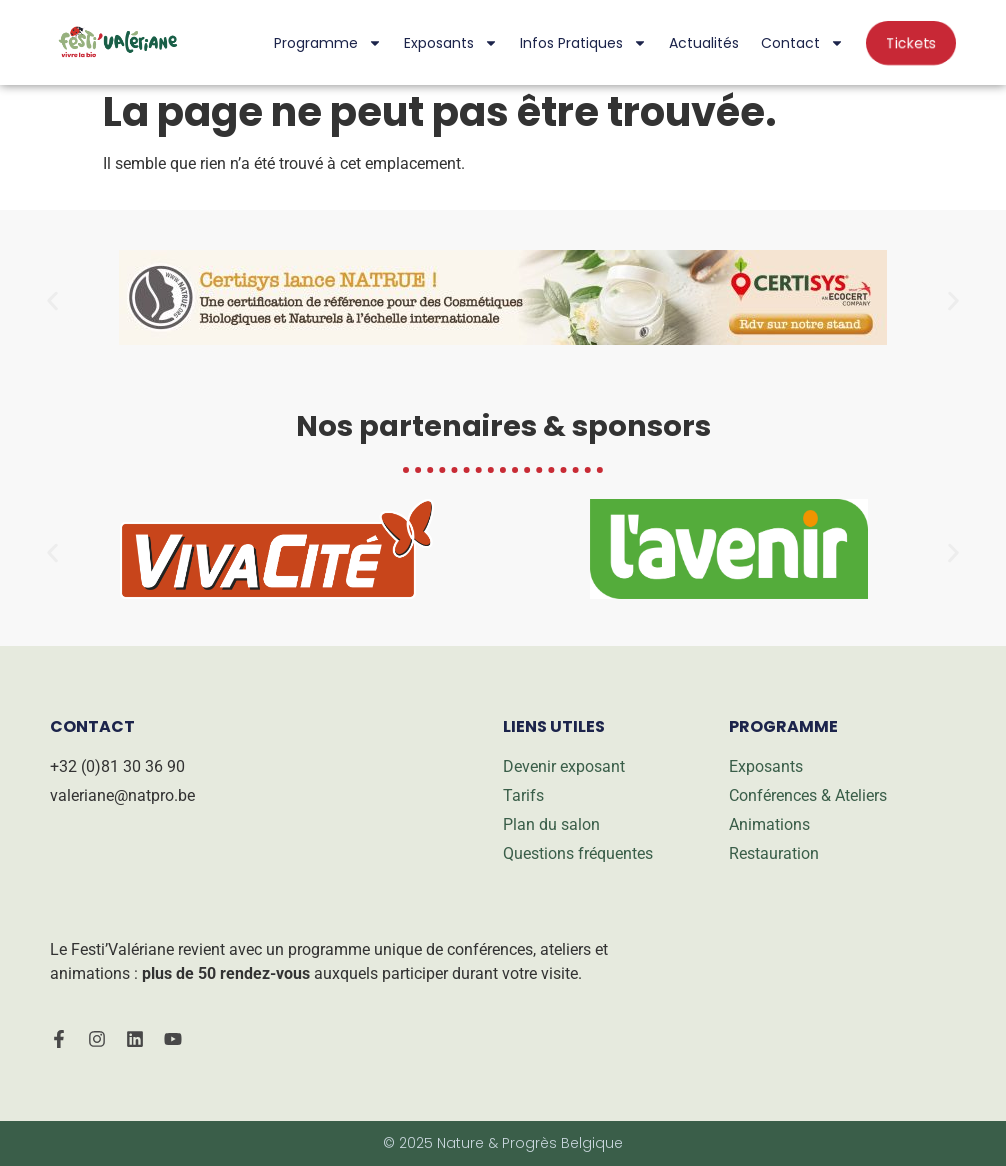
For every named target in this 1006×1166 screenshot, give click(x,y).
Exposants (451, 43)
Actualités (704, 43)
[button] (52, 301)
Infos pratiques (583, 43)
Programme (328, 43)
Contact (802, 43)
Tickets (911, 42)
